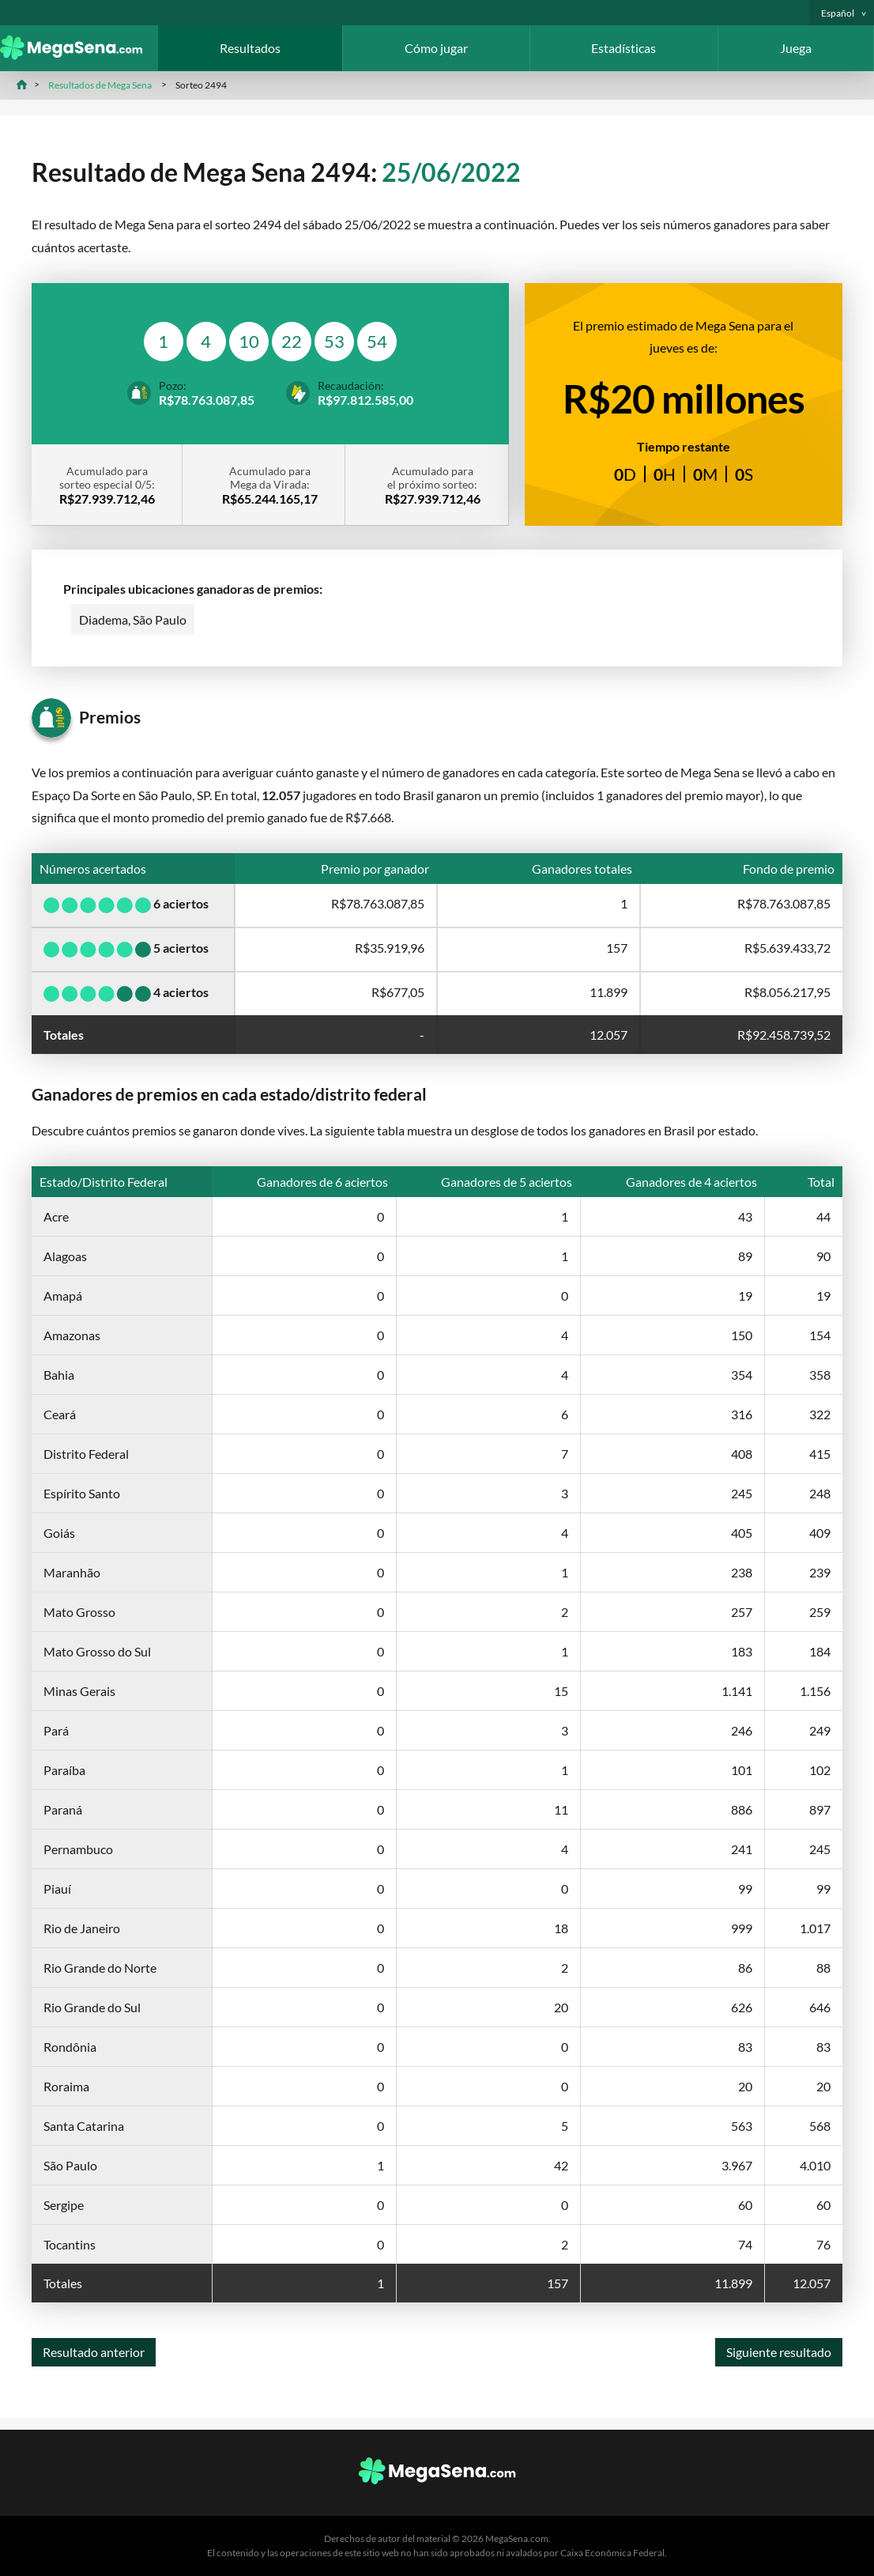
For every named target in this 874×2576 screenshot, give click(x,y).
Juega (796, 47)
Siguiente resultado (778, 2351)
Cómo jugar (436, 47)
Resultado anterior (94, 2351)
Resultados (250, 47)
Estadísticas (623, 47)
